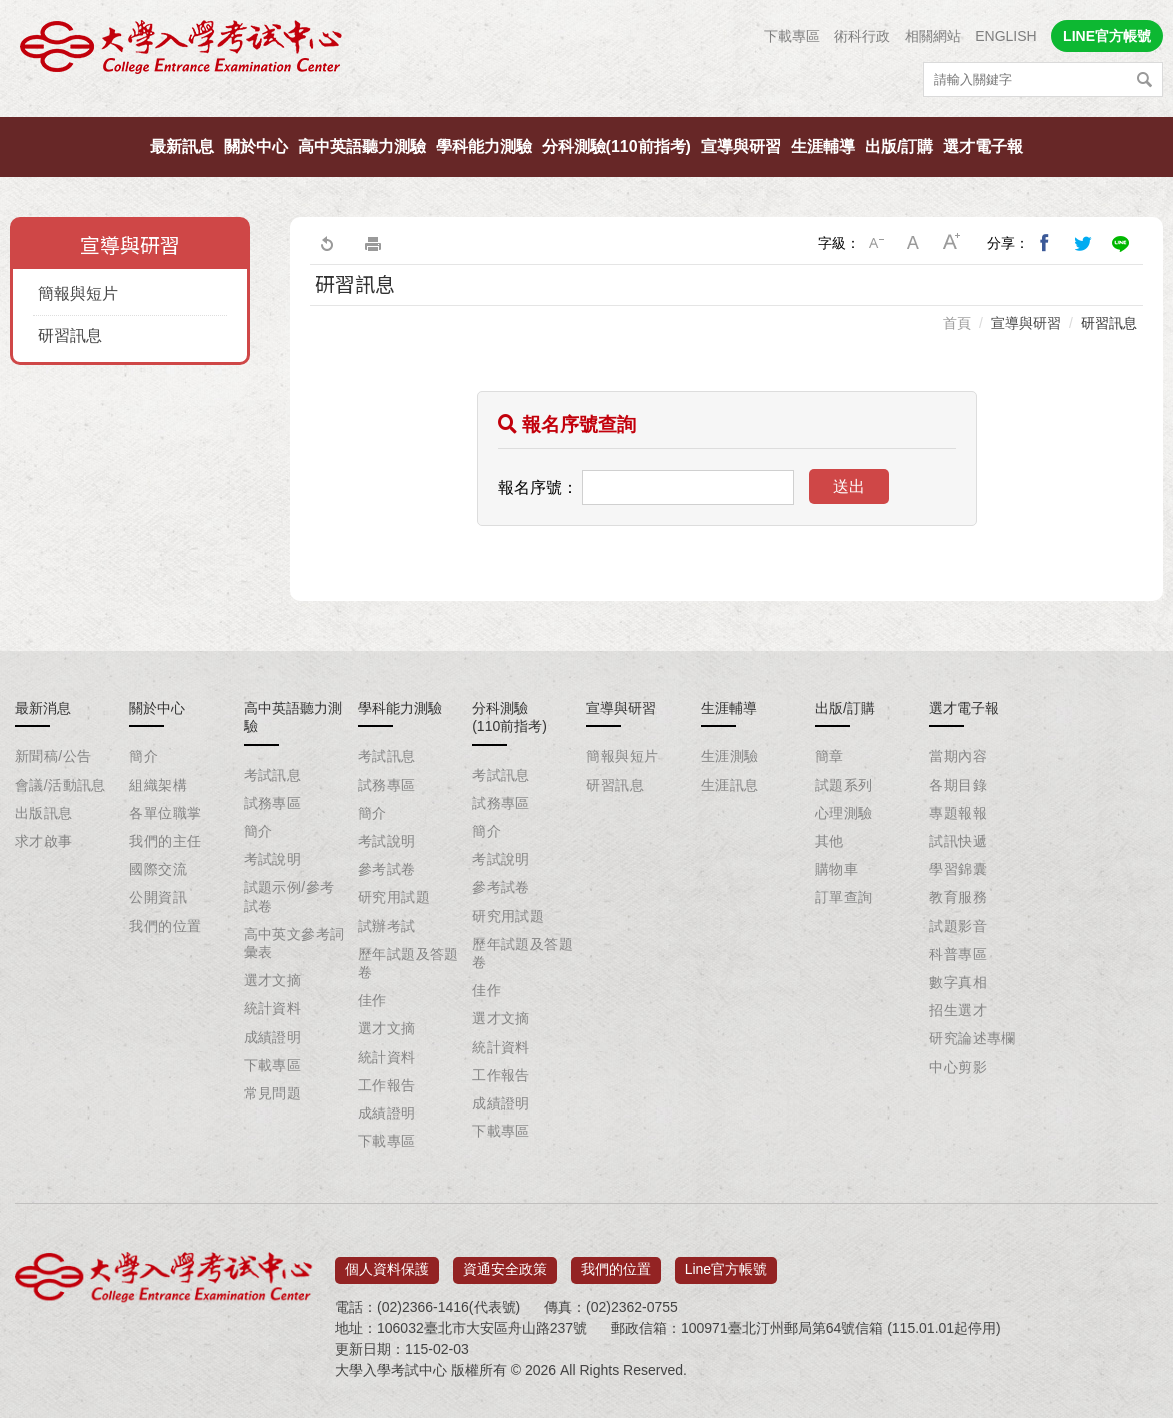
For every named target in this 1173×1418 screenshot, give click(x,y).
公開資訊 (158, 897)
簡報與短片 (78, 293)
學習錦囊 (958, 869)
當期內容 (958, 756)
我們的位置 (165, 926)
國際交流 (158, 869)
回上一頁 (326, 243)
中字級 (914, 243)
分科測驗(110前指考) (616, 146)
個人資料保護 (387, 1263)
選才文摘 (273, 980)
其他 (829, 841)
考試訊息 (273, 775)
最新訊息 (182, 146)
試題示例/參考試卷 (289, 896)
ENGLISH (1005, 36)
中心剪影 (958, 1067)
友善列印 (373, 243)
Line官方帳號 (726, 1263)
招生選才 (958, 1010)
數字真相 (958, 982)
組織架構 (158, 785)
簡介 (143, 756)
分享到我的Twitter (1083, 243)
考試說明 (273, 859)
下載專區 (792, 36)
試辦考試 (387, 926)
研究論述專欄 (972, 1038)
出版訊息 (44, 813)
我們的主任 (165, 841)
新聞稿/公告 (53, 756)
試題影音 (958, 926)
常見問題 (273, 1093)
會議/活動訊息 (60, 785)
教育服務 (958, 897)
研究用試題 (394, 897)
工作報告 (387, 1085)
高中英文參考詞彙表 (294, 943)
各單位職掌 (165, 813)
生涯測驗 (730, 756)
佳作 (372, 1000)
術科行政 (862, 36)
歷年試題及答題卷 (408, 963)
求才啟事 (44, 841)
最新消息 (43, 708)
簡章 (829, 756)
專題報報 (958, 813)
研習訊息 (70, 335)
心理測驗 (844, 813)
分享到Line (1121, 243)
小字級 (876, 243)
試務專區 (273, 803)
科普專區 (958, 954)
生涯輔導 (823, 146)
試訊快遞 (958, 841)
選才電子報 (983, 146)
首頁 (957, 323)
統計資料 (273, 1008)
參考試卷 (387, 869)
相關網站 (933, 36)
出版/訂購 (899, 146)
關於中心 (256, 146)
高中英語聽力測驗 (362, 146)
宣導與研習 (741, 146)
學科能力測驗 (484, 146)
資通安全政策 (505, 1263)
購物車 (836, 869)
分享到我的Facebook (1045, 243)
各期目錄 (958, 785)
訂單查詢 (844, 897)
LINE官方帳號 (1107, 36)
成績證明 (273, 1037)
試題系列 (844, 785)
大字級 (952, 243)
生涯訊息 (730, 785)
